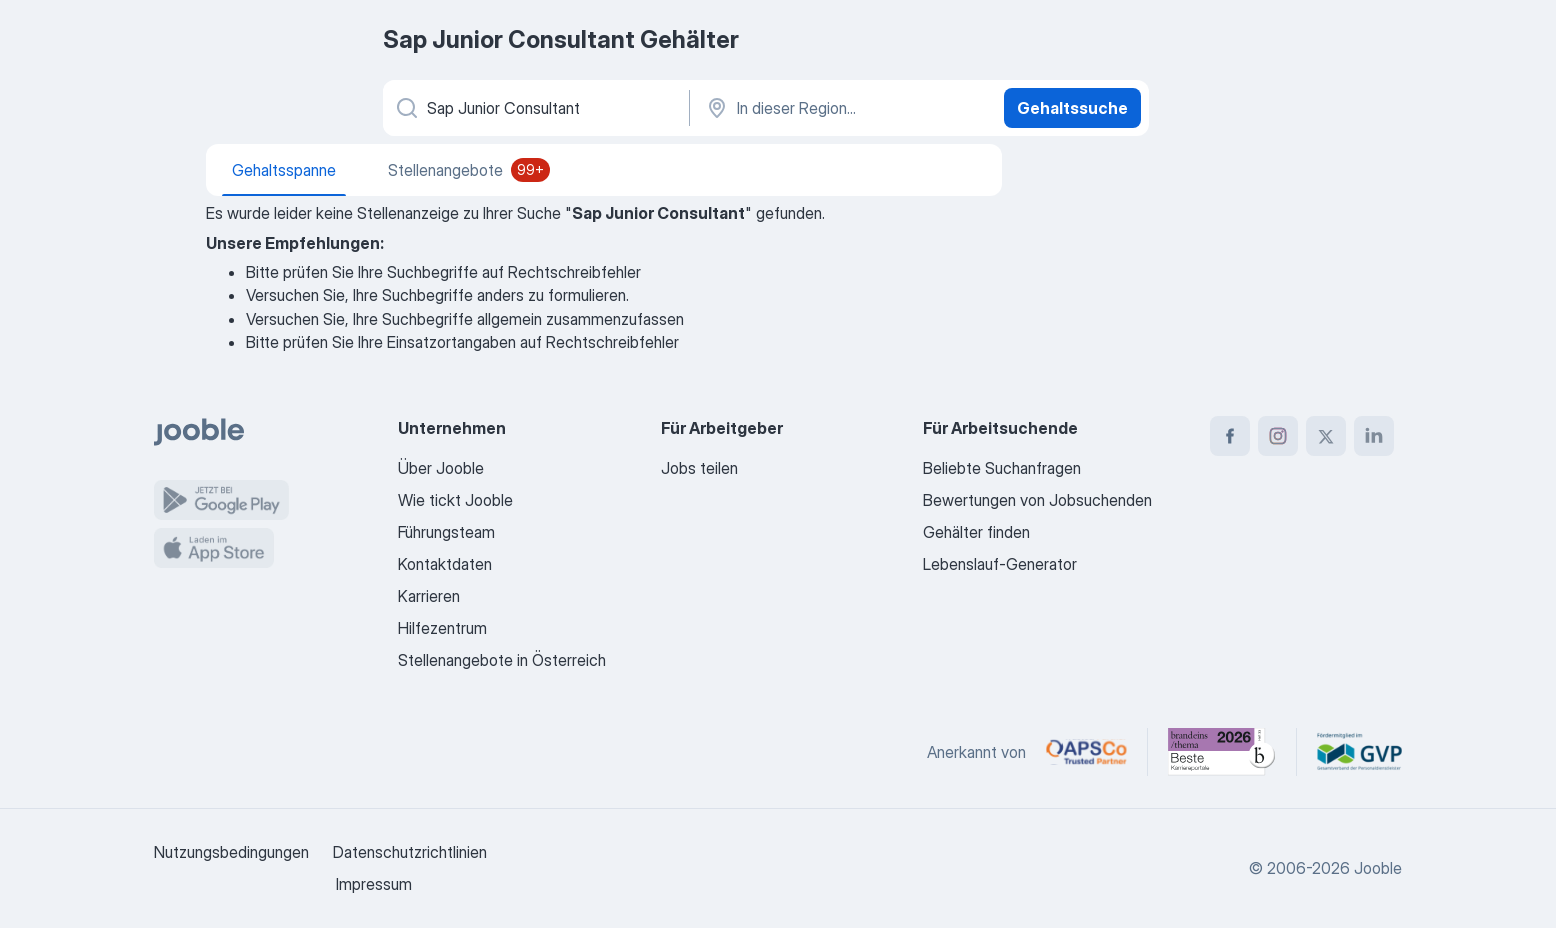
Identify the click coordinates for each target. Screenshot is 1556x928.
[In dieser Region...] (844, 108)
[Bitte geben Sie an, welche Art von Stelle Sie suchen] (534, 108)
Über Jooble (441, 468)
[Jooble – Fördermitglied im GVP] (1359, 752)
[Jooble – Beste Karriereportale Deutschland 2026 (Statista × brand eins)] (1222, 752)
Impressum (374, 884)
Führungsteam (446, 532)
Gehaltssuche (1072, 108)
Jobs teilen (699, 468)
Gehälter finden (976, 532)
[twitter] (1326, 436)
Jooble (1378, 868)
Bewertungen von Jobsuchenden (1037, 500)
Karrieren (429, 596)
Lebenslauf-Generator (1000, 564)
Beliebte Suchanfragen (1002, 468)
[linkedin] (1374, 436)
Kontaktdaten (445, 564)
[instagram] (1278, 436)
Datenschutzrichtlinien (410, 852)
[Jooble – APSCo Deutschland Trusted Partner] (1086, 752)
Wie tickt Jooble (455, 500)
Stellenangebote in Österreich (502, 660)
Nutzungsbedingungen (231, 852)
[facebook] (1230, 436)
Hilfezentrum (442, 628)
